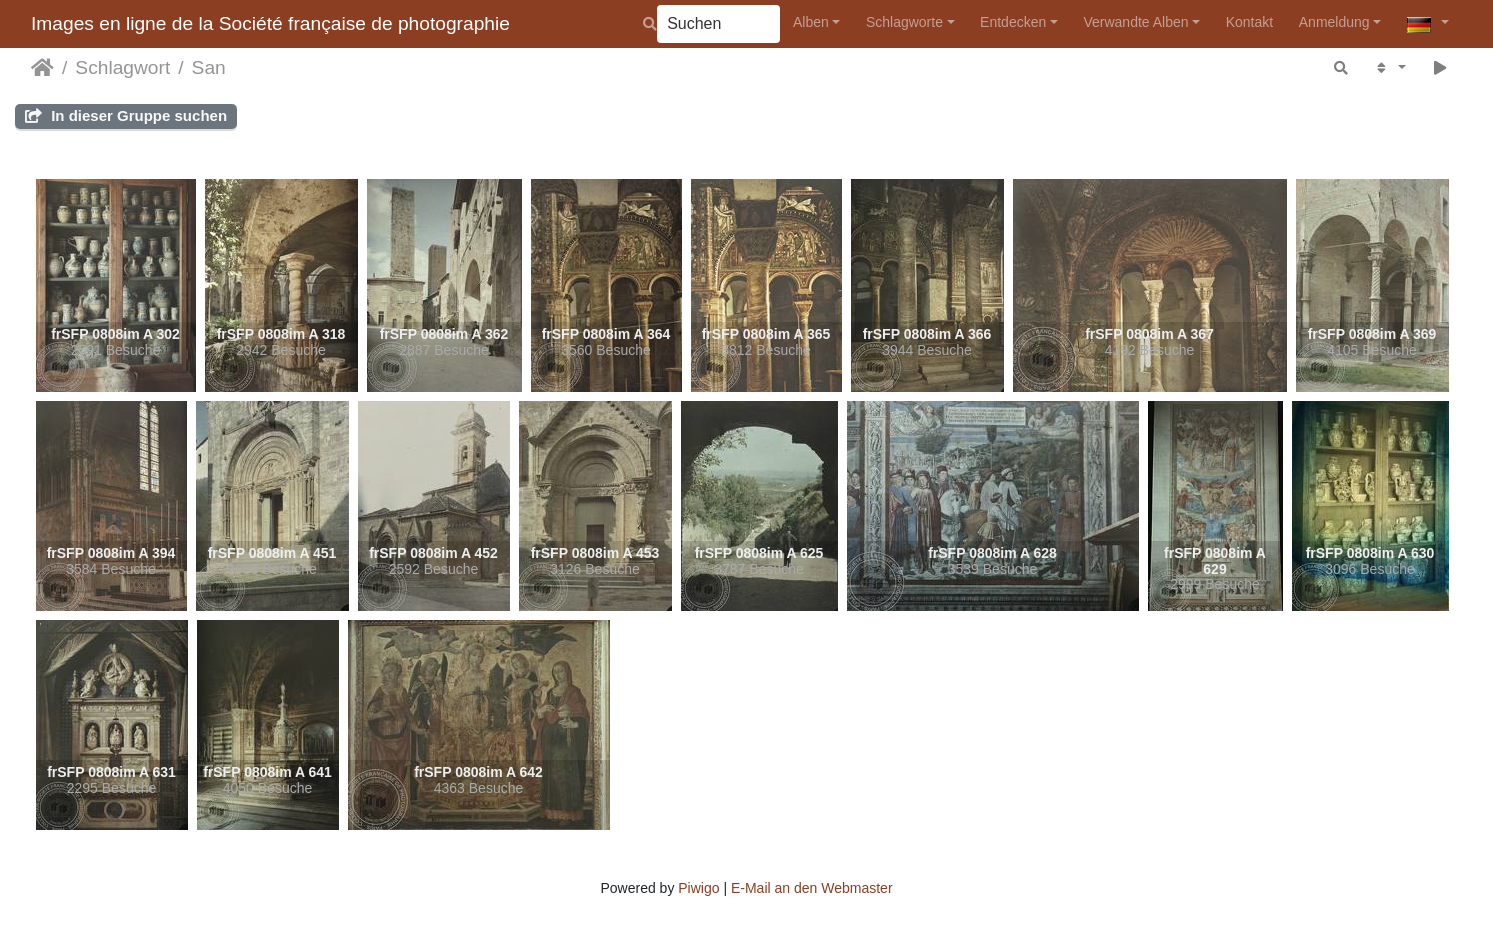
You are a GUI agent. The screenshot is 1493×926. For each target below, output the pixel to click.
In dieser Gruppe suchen (126, 115)
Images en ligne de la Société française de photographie (270, 23)
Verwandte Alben (1135, 22)
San (209, 67)
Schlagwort (122, 67)
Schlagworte (904, 22)
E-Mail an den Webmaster (812, 888)
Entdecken (1013, 22)
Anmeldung (1334, 22)
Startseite (42, 68)
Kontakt (1249, 22)
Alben (811, 22)
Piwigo (698, 888)
